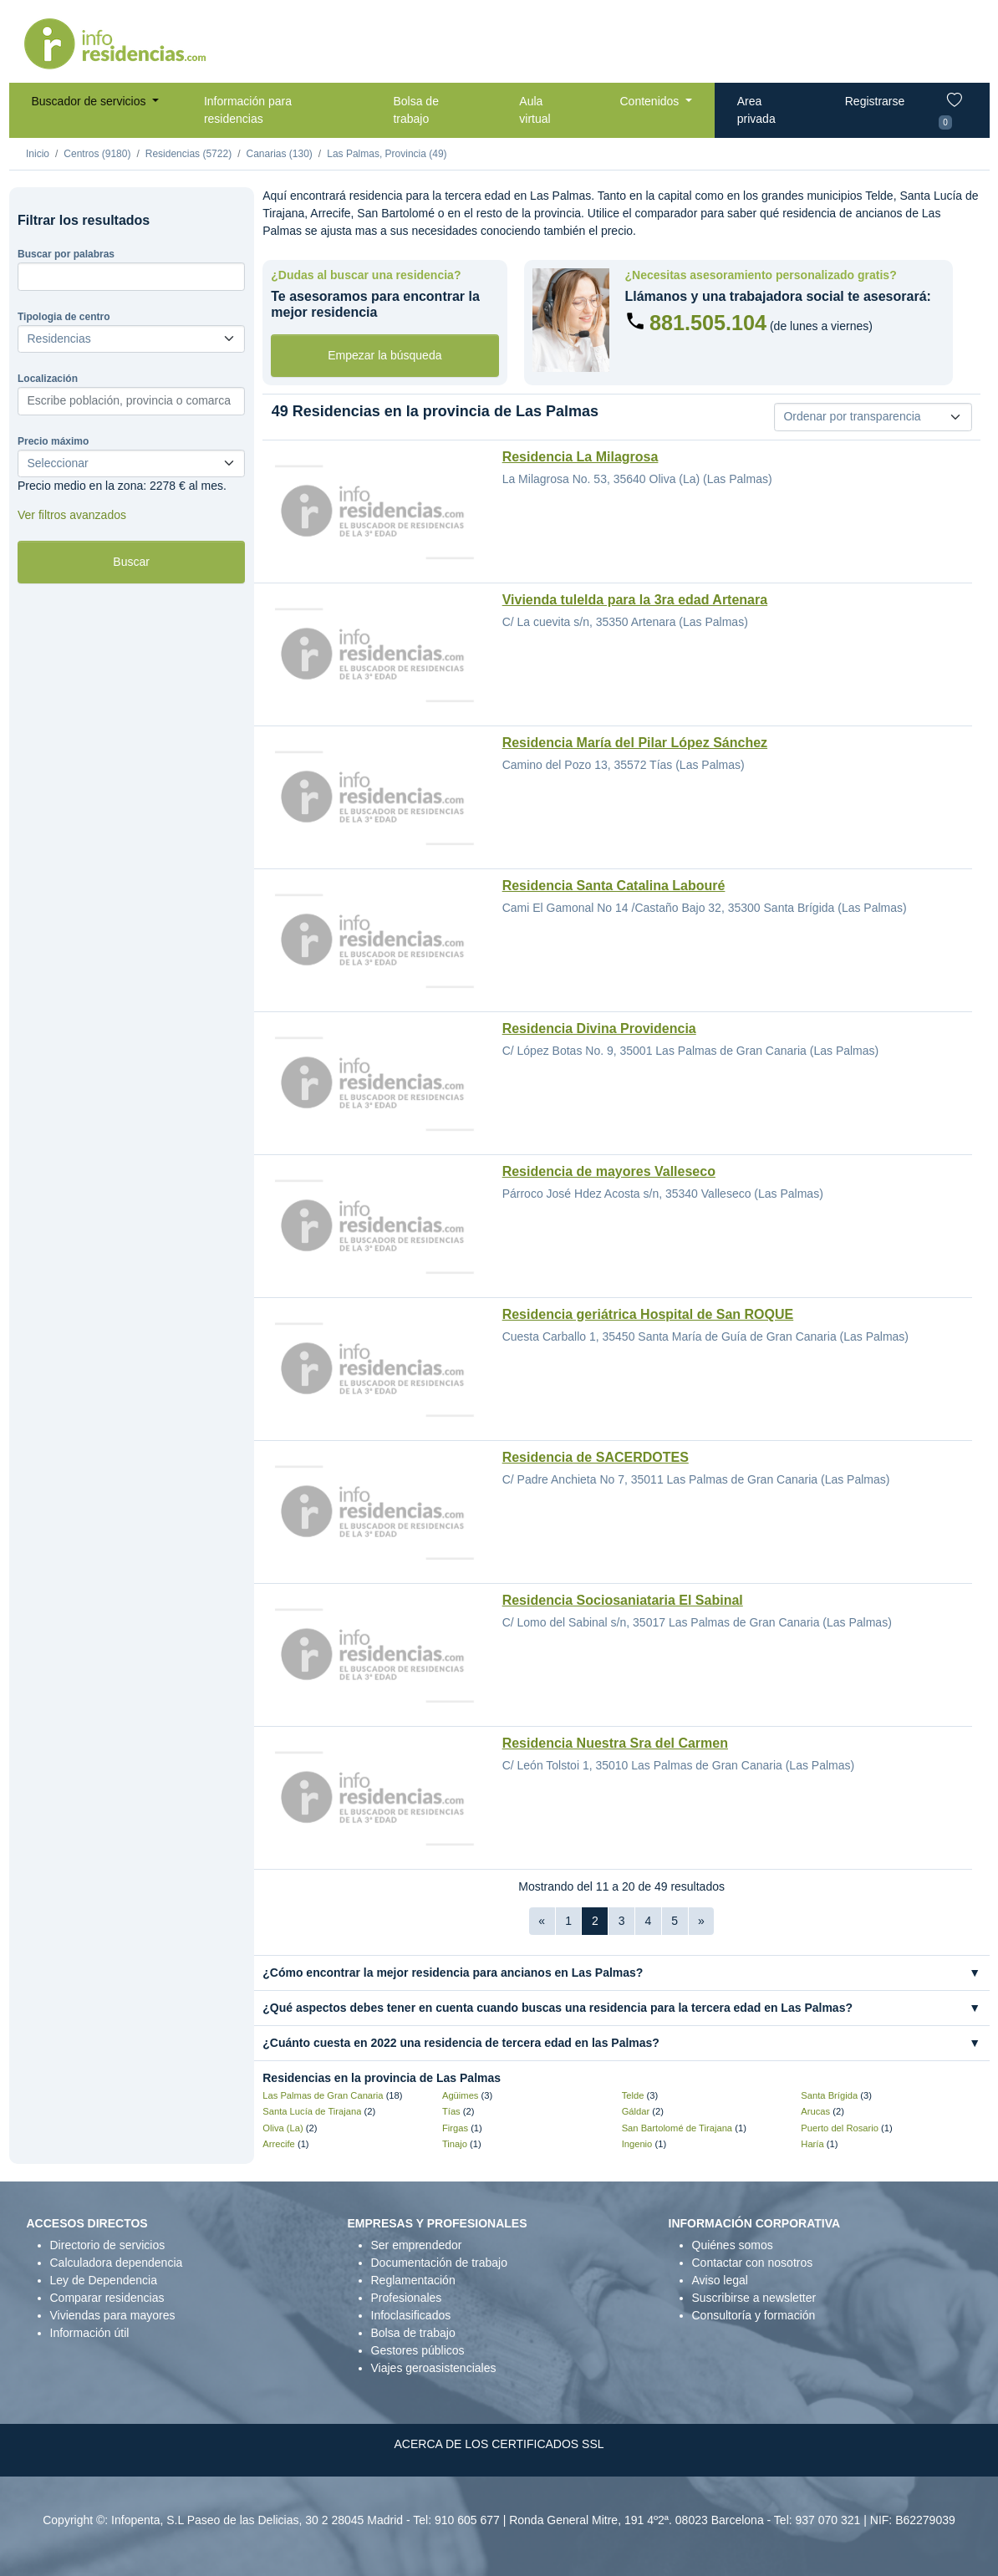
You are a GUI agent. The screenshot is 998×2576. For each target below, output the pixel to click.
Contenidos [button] (650, 101)
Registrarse (875, 101)
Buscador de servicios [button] (91, 101)
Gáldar (636, 2111)
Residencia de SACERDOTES (595, 1457)
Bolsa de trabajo (415, 109)
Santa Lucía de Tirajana (311, 2111)
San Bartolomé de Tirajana (677, 2128)
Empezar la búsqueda (384, 355)
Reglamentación (413, 2280)
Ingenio (637, 2144)
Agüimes (460, 2095)
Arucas (815, 2111)
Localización (48, 378)
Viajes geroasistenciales (433, 2368)
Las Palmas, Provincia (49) (386, 154)
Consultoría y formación (754, 2315)
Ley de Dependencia (103, 2280)
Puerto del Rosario (839, 2128)
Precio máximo (53, 441)
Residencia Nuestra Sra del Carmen (615, 1743)
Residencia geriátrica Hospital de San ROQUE (648, 1314)
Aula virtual (534, 109)
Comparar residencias (107, 2297)
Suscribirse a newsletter (754, 2297)
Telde (633, 2095)
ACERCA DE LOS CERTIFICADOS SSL (498, 2444)
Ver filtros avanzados (72, 515)
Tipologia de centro (63, 317)
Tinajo (454, 2144)
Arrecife (278, 2144)
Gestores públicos (418, 2350)
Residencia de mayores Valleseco (608, 1171)
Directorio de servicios (107, 2245)
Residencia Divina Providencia (599, 1028)
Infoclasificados (411, 2315)
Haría (812, 2144)
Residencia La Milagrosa (580, 457)
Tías (451, 2111)
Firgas (455, 2128)
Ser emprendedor (416, 2245)
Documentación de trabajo (439, 2262)
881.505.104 (707, 322)
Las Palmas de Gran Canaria (322, 2095)
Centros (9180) (97, 154)
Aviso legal (720, 2280)
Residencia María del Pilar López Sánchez (634, 743)
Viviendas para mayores (113, 2315)
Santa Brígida (829, 2095)
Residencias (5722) (188, 154)
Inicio (37, 154)
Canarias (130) (279, 154)
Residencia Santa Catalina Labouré (614, 885)
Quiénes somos (732, 2245)
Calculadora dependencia (116, 2262)
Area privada (756, 109)
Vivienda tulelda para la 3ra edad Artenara (634, 600)
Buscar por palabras (66, 254)
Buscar (131, 561)
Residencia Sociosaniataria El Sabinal (622, 1600)
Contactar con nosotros (752, 2262)
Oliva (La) (282, 2128)
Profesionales (406, 2297)
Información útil (90, 2332)
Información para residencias (248, 109)
